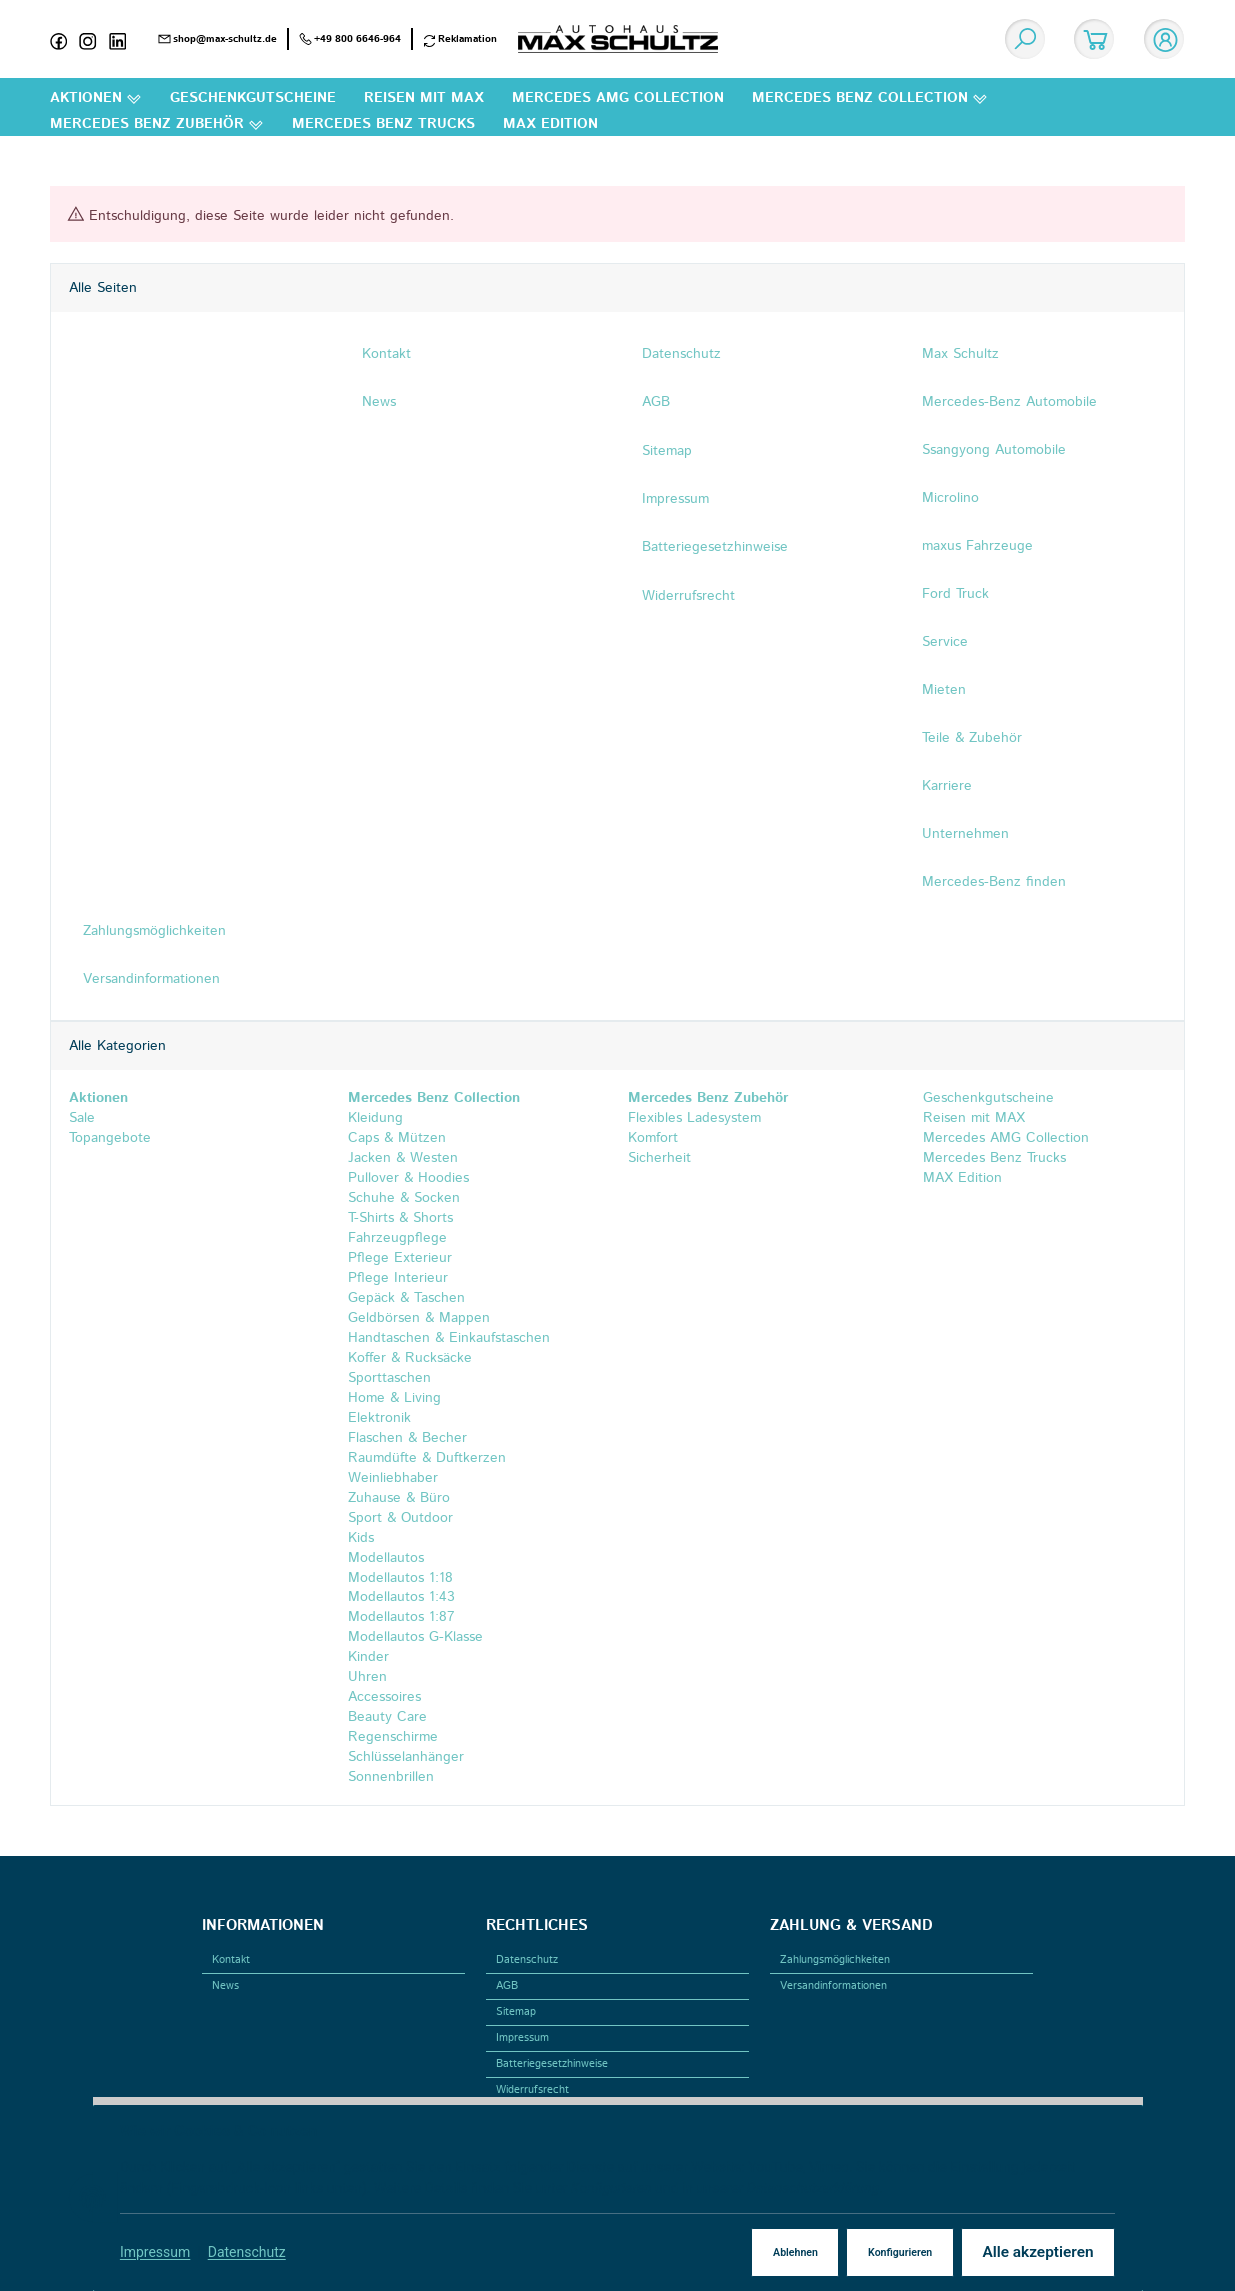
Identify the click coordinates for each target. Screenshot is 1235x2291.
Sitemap (516, 2012)
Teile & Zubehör (972, 738)
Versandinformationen (833, 1986)
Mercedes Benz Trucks (992, 1158)
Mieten (944, 690)
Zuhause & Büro (399, 1498)
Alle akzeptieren (1036, 2252)
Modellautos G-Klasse (415, 1638)
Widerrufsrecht (532, 2090)
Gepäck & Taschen (406, 1298)
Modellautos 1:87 (401, 1618)
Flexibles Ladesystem (694, 1118)
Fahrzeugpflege (397, 1238)
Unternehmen (965, 834)
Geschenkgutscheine (986, 1098)
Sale (81, 1118)
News (225, 1986)
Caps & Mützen (397, 1138)
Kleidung (375, 1118)
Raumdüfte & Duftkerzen (427, 1458)
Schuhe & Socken (404, 1198)
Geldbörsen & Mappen (419, 1318)
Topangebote (109, 1138)
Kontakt (231, 1960)
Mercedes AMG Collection (1003, 1138)
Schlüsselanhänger (406, 1758)
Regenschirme (393, 1738)
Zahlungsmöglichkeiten (835, 1960)
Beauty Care (387, 1718)
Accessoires (384, 1698)
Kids (361, 1538)
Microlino (950, 498)
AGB (507, 1986)
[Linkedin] (124, 39)
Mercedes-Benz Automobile (1009, 402)
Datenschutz (247, 2252)
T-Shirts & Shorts (400, 1218)
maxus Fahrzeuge (977, 546)
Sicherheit (659, 1158)
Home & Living (394, 1398)
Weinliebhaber (393, 1478)
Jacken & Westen (403, 1158)
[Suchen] (1025, 39)
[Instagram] (94, 39)
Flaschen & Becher (407, 1438)
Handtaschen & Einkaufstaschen (449, 1338)
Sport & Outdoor (400, 1518)
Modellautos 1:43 (401, 1598)
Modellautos (386, 1558)
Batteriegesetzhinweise (552, 2064)
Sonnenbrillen (391, 1778)
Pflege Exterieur (400, 1258)
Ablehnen (793, 2252)
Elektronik (379, 1418)
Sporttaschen (389, 1378)
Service (945, 642)
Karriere (947, 786)
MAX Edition (960, 1178)
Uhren (367, 1678)
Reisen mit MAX (971, 1118)
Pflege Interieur (398, 1278)
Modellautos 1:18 (400, 1578)
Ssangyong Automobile (994, 450)
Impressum (156, 2252)
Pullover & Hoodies (408, 1178)
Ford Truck (955, 594)
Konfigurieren (899, 2252)
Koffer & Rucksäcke (410, 1358)
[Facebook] (65, 39)
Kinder (368, 1658)
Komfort (653, 1138)
